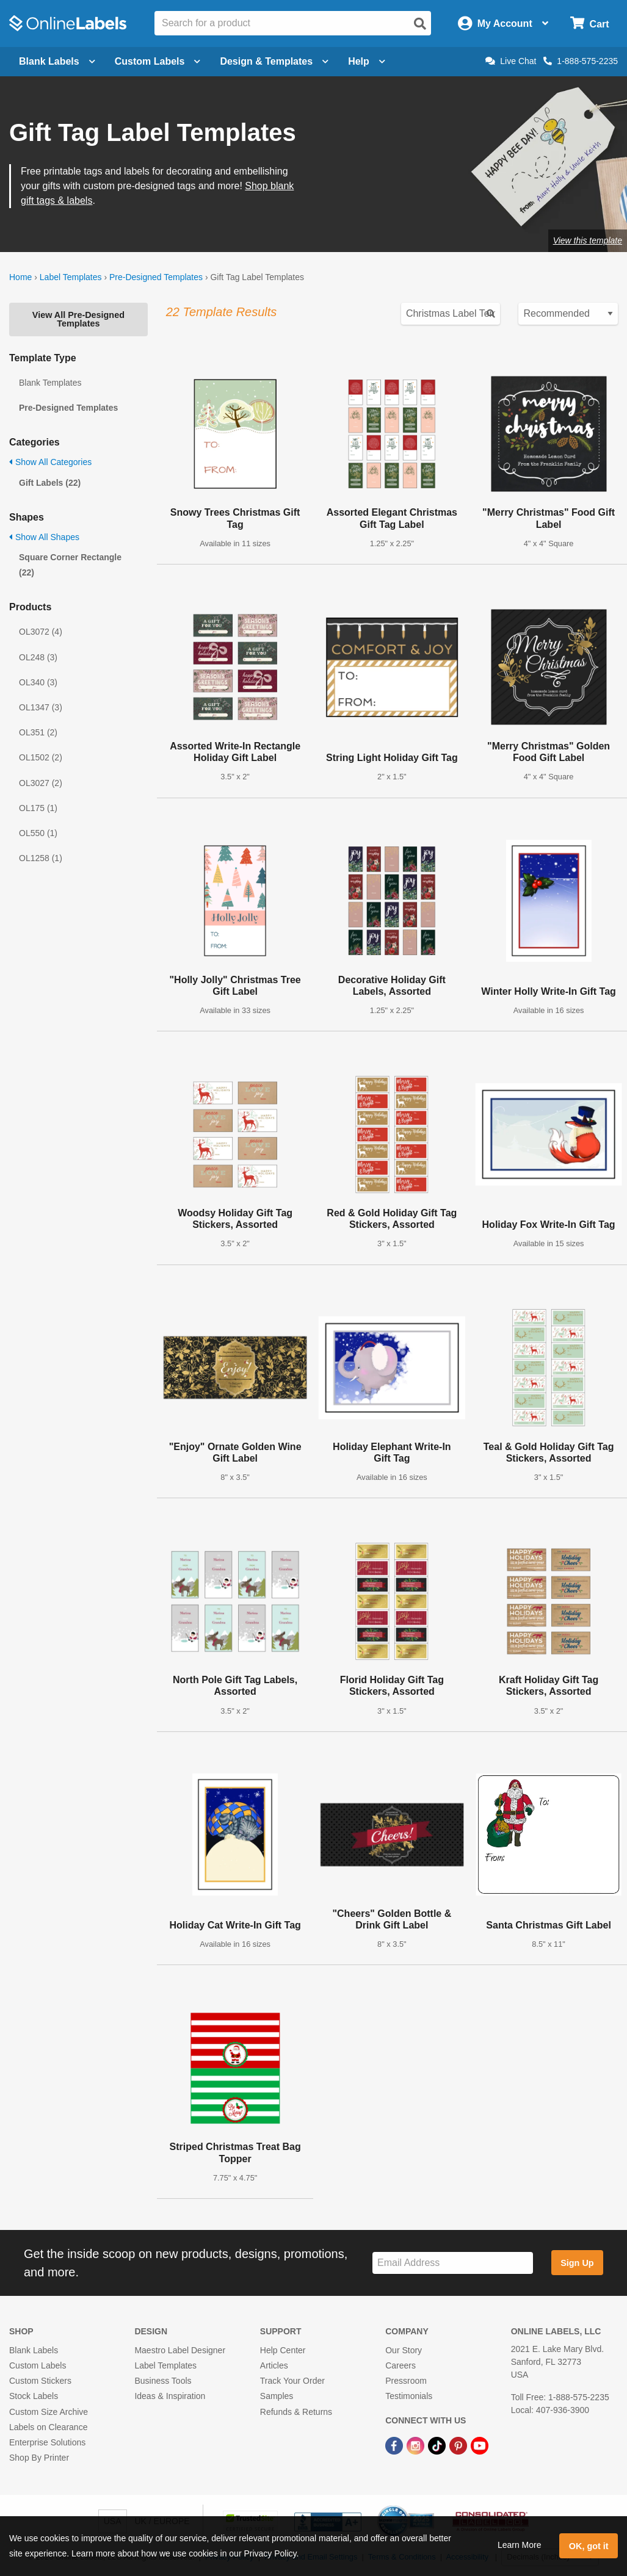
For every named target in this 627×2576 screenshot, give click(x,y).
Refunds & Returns (296, 2412)
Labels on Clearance (48, 2427)
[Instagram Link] (417, 2445)
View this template (587, 240)
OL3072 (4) (40, 632)
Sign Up (576, 2263)
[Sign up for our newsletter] (452, 2263)
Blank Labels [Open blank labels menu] (57, 61)
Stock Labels (33, 2396)
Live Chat (510, 61)
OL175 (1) (38, 808)
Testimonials (408, 2396)
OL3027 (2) (40, 783)
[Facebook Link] (395, 2445)
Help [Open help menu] (366, 61)
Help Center (283, 2350)
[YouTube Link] (479, 2445)
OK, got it (589, 2546)
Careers (400, 2365)
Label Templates (71, 277)
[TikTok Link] (438, 2445)
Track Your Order (292, 2381)
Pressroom (406, 2381)
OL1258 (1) (40, 858)
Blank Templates (50, 383)
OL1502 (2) (40, 757)
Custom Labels (37, 2365)
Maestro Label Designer (179, 2350)
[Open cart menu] (589, 23)
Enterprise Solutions (47, 2442)
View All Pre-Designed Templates (78, 319)
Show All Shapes (44, 537)
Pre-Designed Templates (156, 277)
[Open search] (420, 24)
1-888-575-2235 (580, 61)
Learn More (520, 2545)
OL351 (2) (38, 732)
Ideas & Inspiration (169, 2396)
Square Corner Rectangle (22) (70, 564)
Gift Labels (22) (50, 483)
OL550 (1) (38, 833)
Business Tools (162, 2381)
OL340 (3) (38, 682)
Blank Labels (33, 2350)
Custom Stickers (40, 2381)
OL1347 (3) (40, 707)
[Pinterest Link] (459, 2445)
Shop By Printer (39, 2457)
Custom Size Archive (48, 2412)
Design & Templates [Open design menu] (274, 61)
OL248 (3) (38, 657)
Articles (274, 2365)
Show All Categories (50, 462)
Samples (276, 2396)
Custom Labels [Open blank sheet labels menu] (158, 61)
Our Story (403, 2350)
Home (20, 277)
